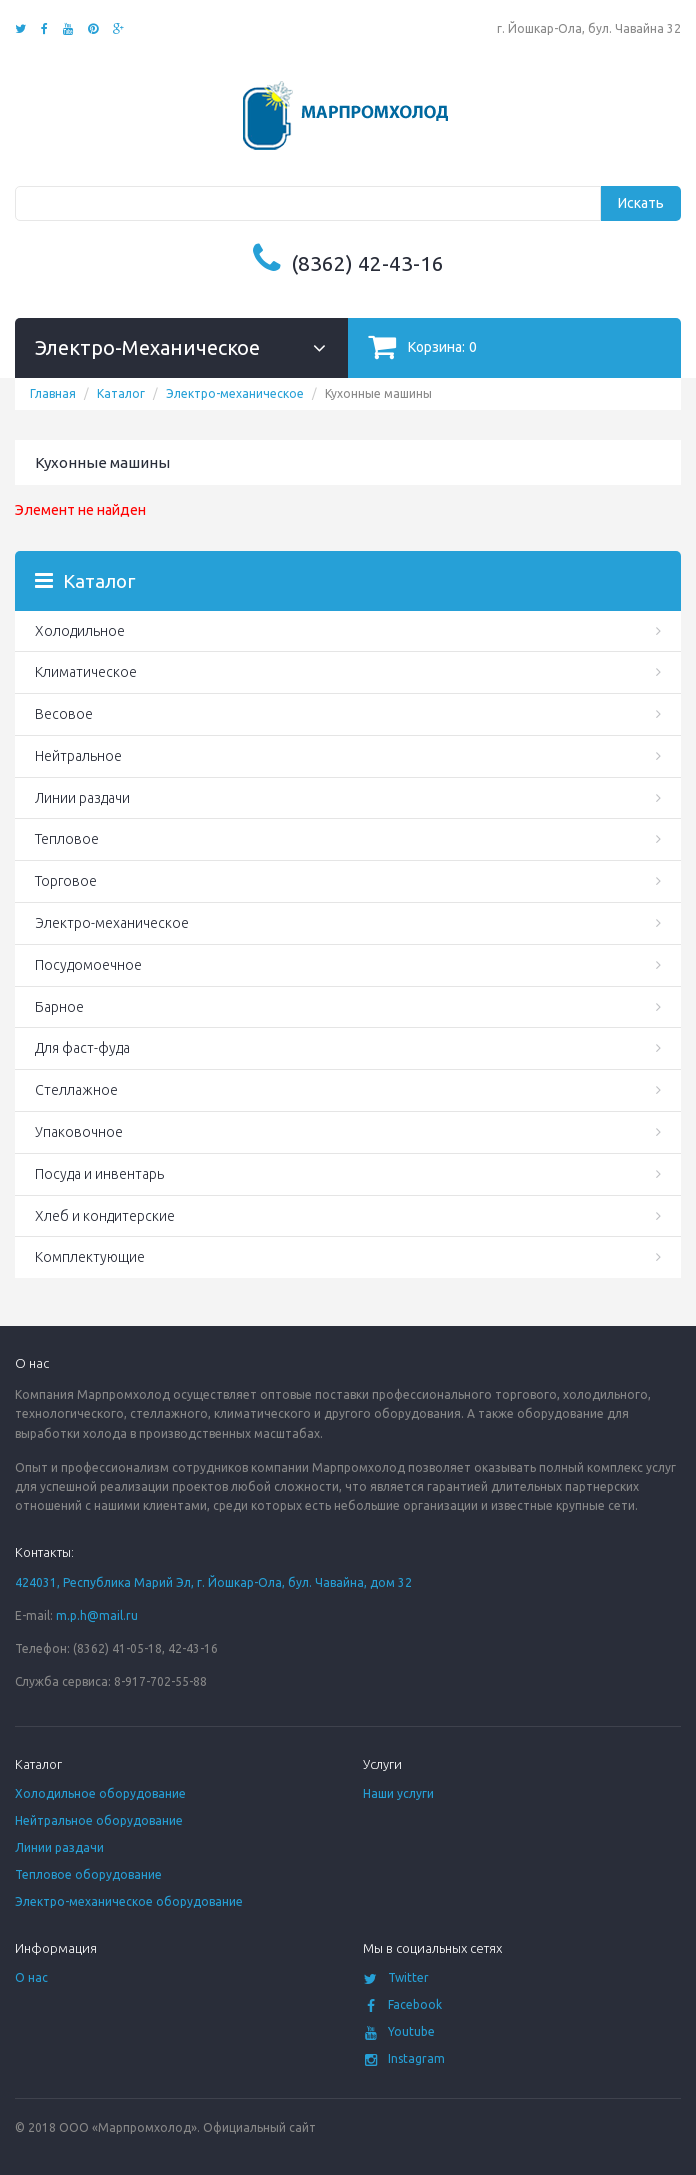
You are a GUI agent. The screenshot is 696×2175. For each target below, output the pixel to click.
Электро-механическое (235, 393)
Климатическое (86, 672)
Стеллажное (76, 1090)
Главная (53, 393)
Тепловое (67, 839)
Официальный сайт (259, 2127)
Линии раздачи (82, 798)
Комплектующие (90, 1257)
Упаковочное (79, 1132)
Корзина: (422, 346)
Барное (59, 1007)
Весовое (64, 714)
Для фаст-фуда (82, 1048)
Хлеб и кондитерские (105, 1216)
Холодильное (80, 631)
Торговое (66, 881)
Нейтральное (78, 756)
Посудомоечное (88, 965)
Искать (641, 203)
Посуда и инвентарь (99, 1174)
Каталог (121, 393)
